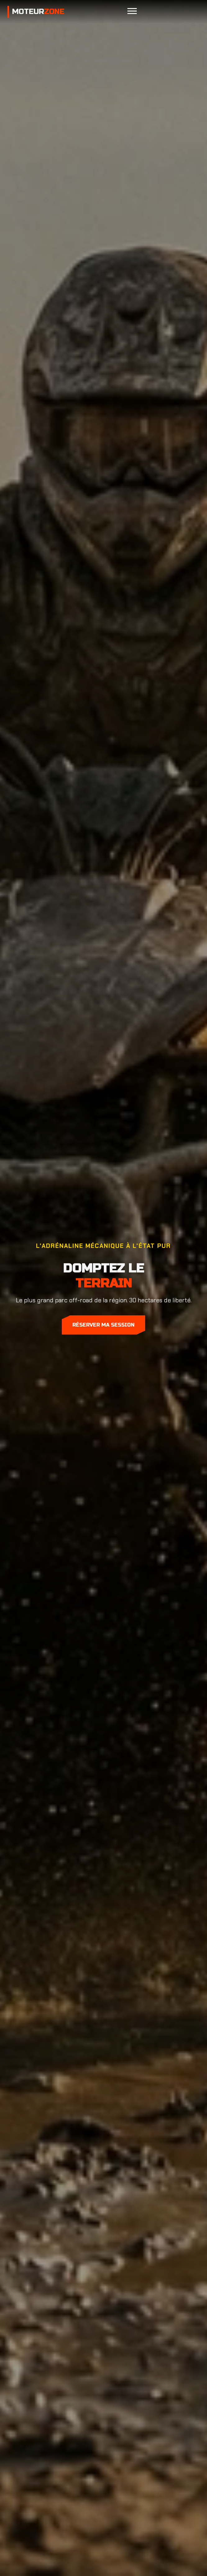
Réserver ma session (103, 1325)
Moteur (38, 11)
